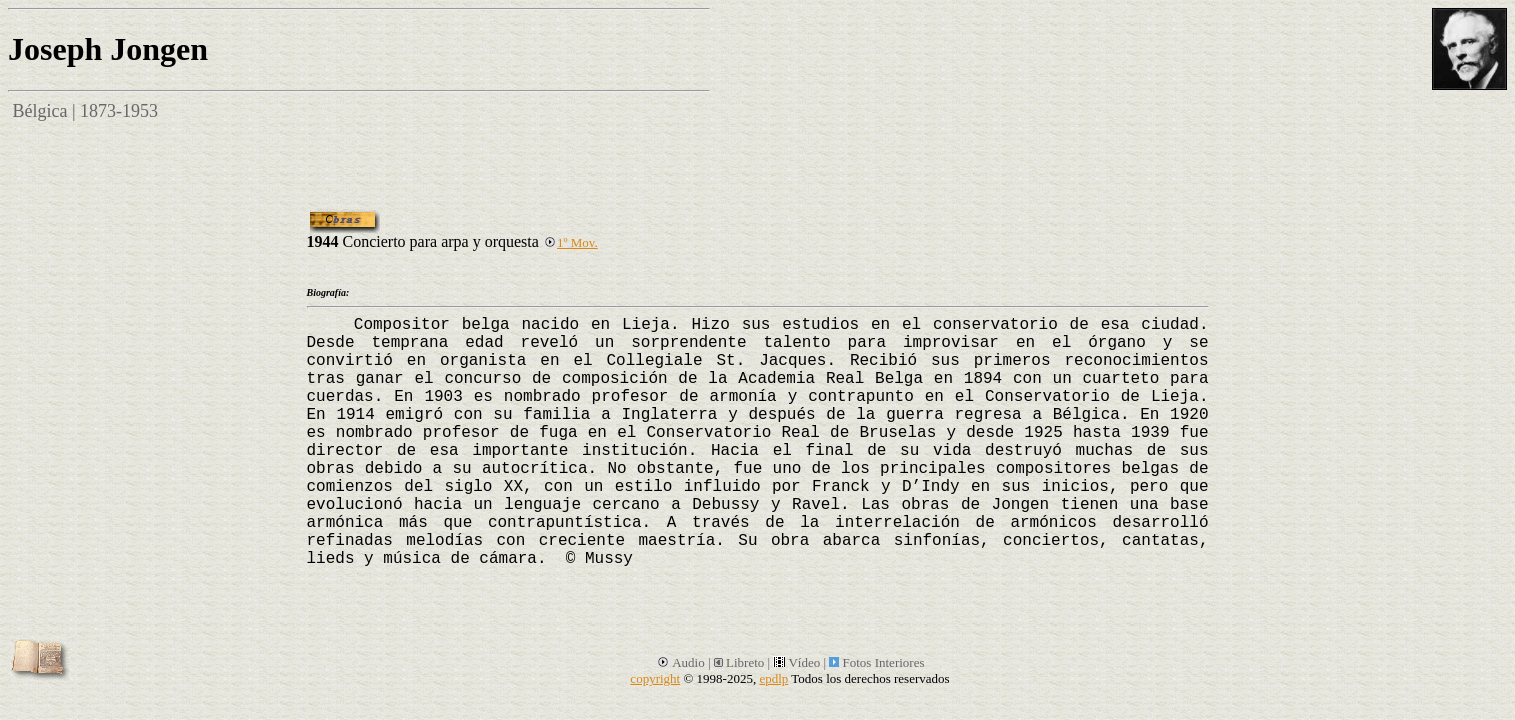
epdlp (773, 678)
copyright (655, 678)
